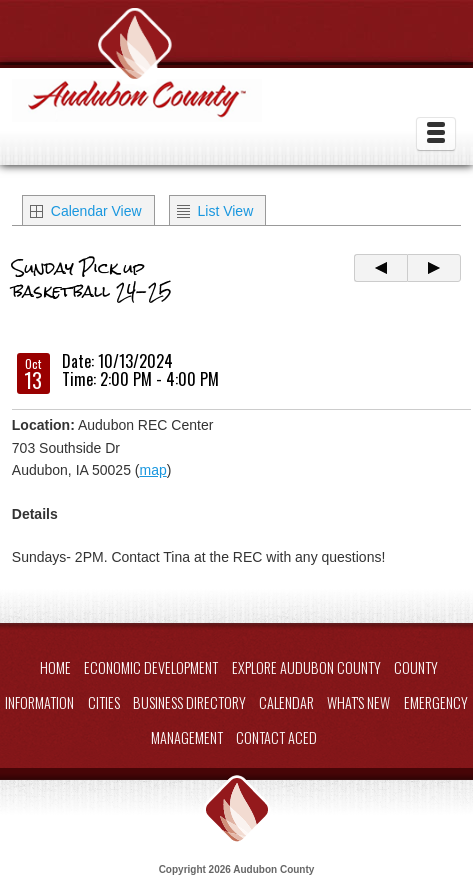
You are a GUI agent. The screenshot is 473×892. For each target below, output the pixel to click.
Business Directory (189, 702)
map (152, 470)
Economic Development (151, 667)
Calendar (286, 702)
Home (55, 667)
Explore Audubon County (306, 667)
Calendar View (96, 211)
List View (226, 211)
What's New (358, 702)
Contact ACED (276, 737)
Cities (104, 702)
